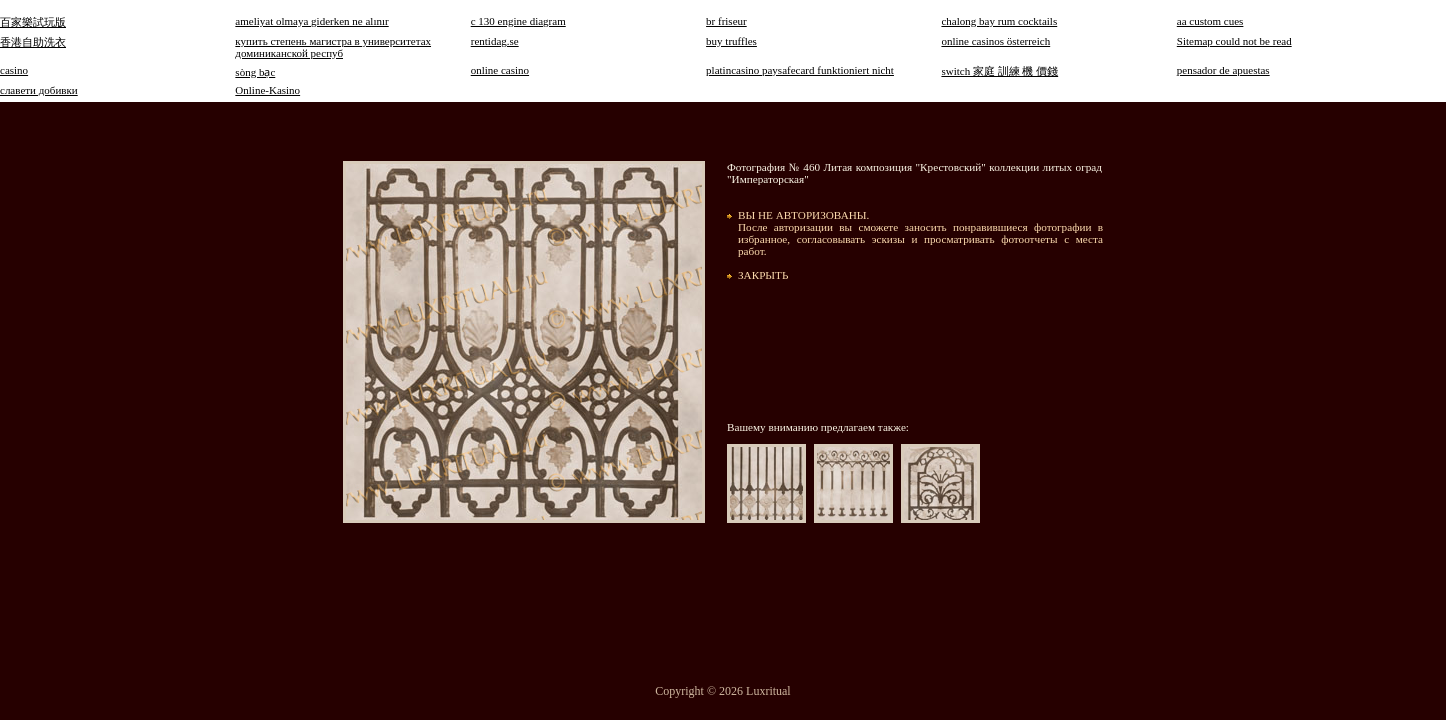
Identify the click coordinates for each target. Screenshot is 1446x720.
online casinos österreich (995, 41)
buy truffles (731, 41)
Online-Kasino (267, 90)
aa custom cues (1210, 21)
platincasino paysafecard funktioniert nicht (800, 70)
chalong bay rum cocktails (999, 21)
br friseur (726, 21)
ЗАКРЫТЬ (763, 275)
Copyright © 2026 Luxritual (722, 691)
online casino (500, 70)
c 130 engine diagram (518, 21)
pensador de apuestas (1223, 70)
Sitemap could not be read (1234, 41)
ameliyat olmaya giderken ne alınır (311, 21)
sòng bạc (255, 72)
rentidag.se (495, 41)
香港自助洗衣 (33, 42)
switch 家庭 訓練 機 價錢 (999, 71)
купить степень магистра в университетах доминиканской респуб (333, 47)
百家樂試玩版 (33, 22)
